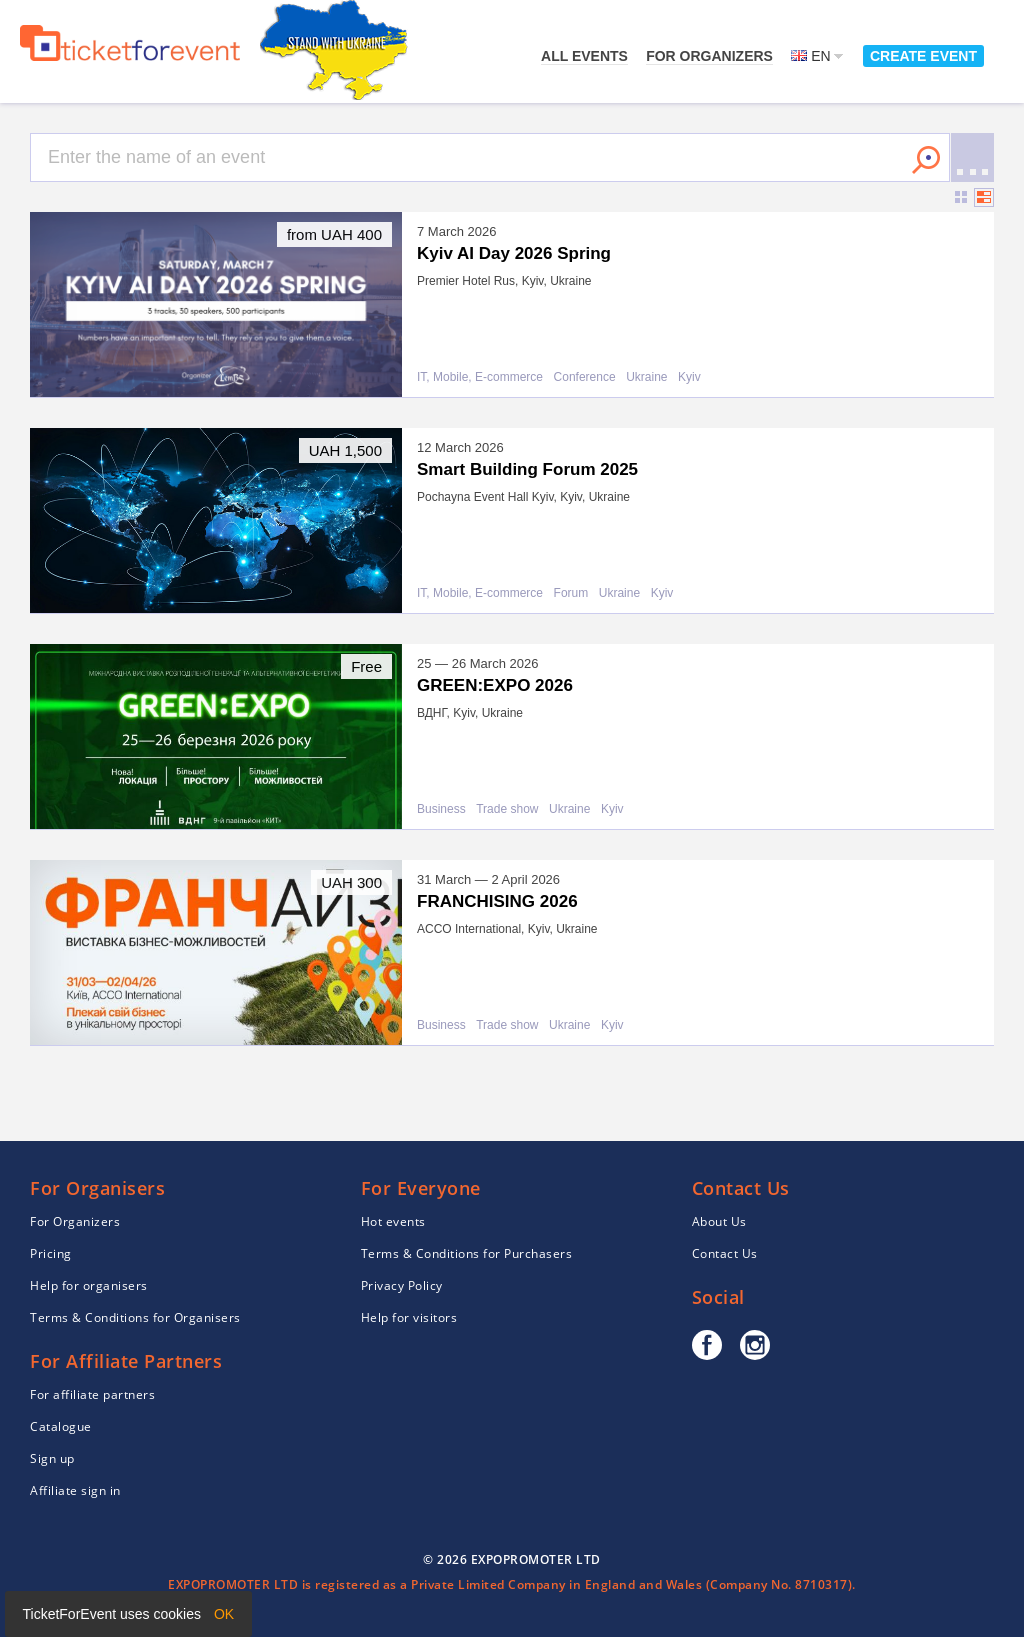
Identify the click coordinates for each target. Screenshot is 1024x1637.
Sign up (52, 1458)
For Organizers (709, 56)
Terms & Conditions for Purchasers (467, 1253)
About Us (719, 1221)
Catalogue (61, 1426)
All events (584, 56)
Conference (585, 377)
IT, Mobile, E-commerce (480, 377)
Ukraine (646, 377)
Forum (571, 593)
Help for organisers (89, 1285)
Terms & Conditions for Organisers (135, 1317)
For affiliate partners (92, 1394)
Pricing (51, 1253)
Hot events (393, 1221)
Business (441, 809)
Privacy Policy (402, 1285)
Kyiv (689, 377)
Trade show (507, 809)
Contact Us (725, 1253)
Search (926, 160)
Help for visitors (409, 1317)
